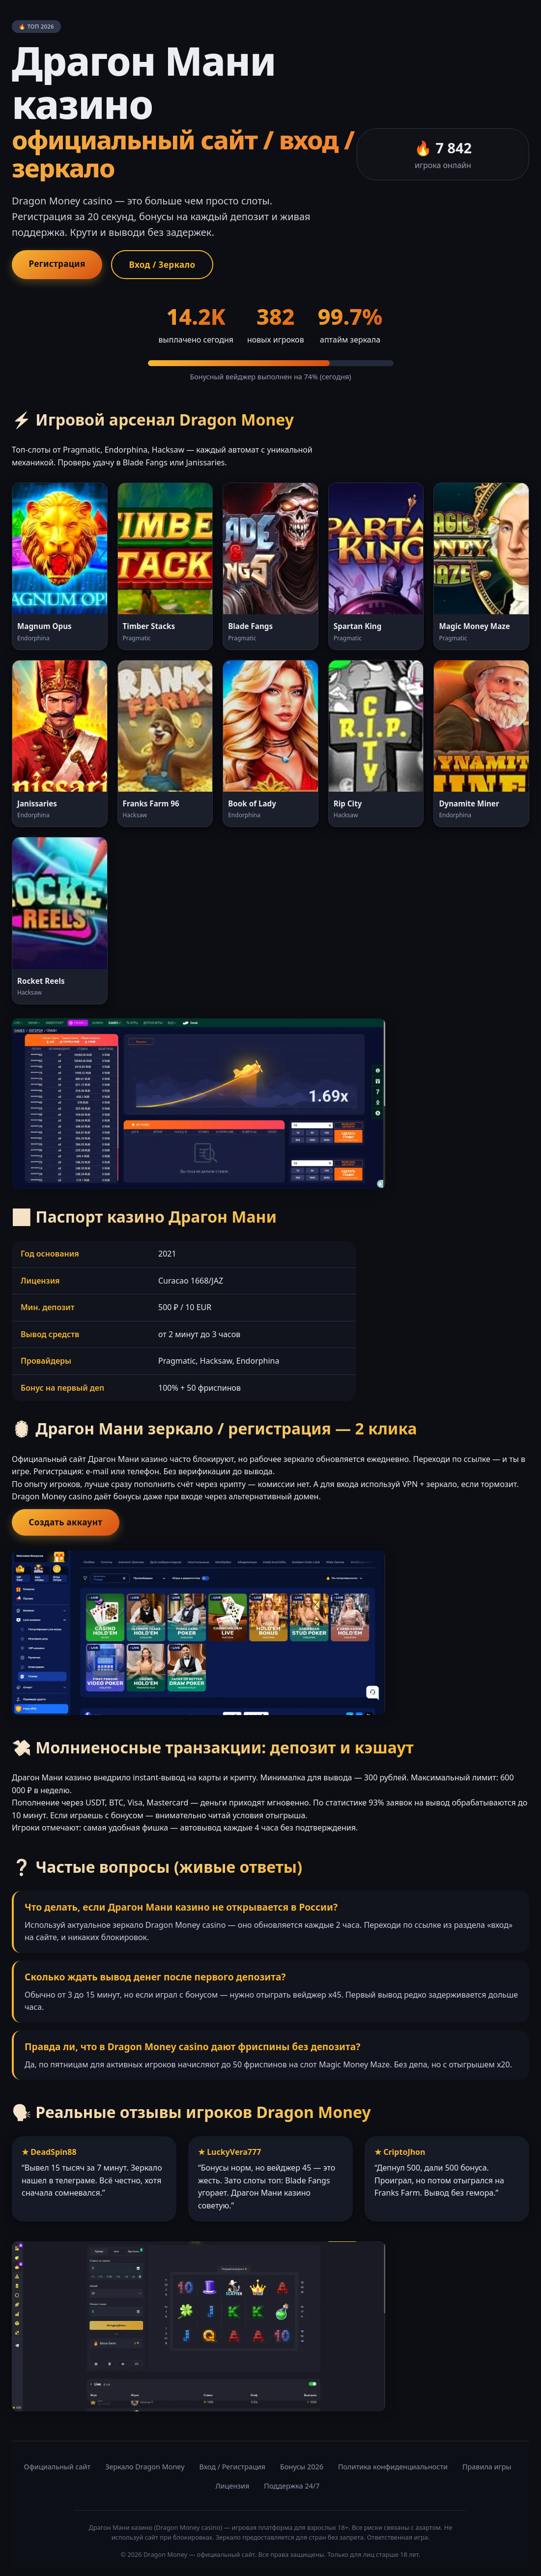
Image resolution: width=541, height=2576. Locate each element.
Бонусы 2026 (301, 2468)
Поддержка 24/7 (291, 2487)
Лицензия (233, 2487)
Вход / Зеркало (170, 265)
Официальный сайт (57, 2468)
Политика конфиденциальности (393, 2468)
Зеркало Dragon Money (144, 2468)
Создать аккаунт (68, 1524)
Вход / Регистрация (232, 2468)
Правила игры (486, 2468)
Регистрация (59, 264)
